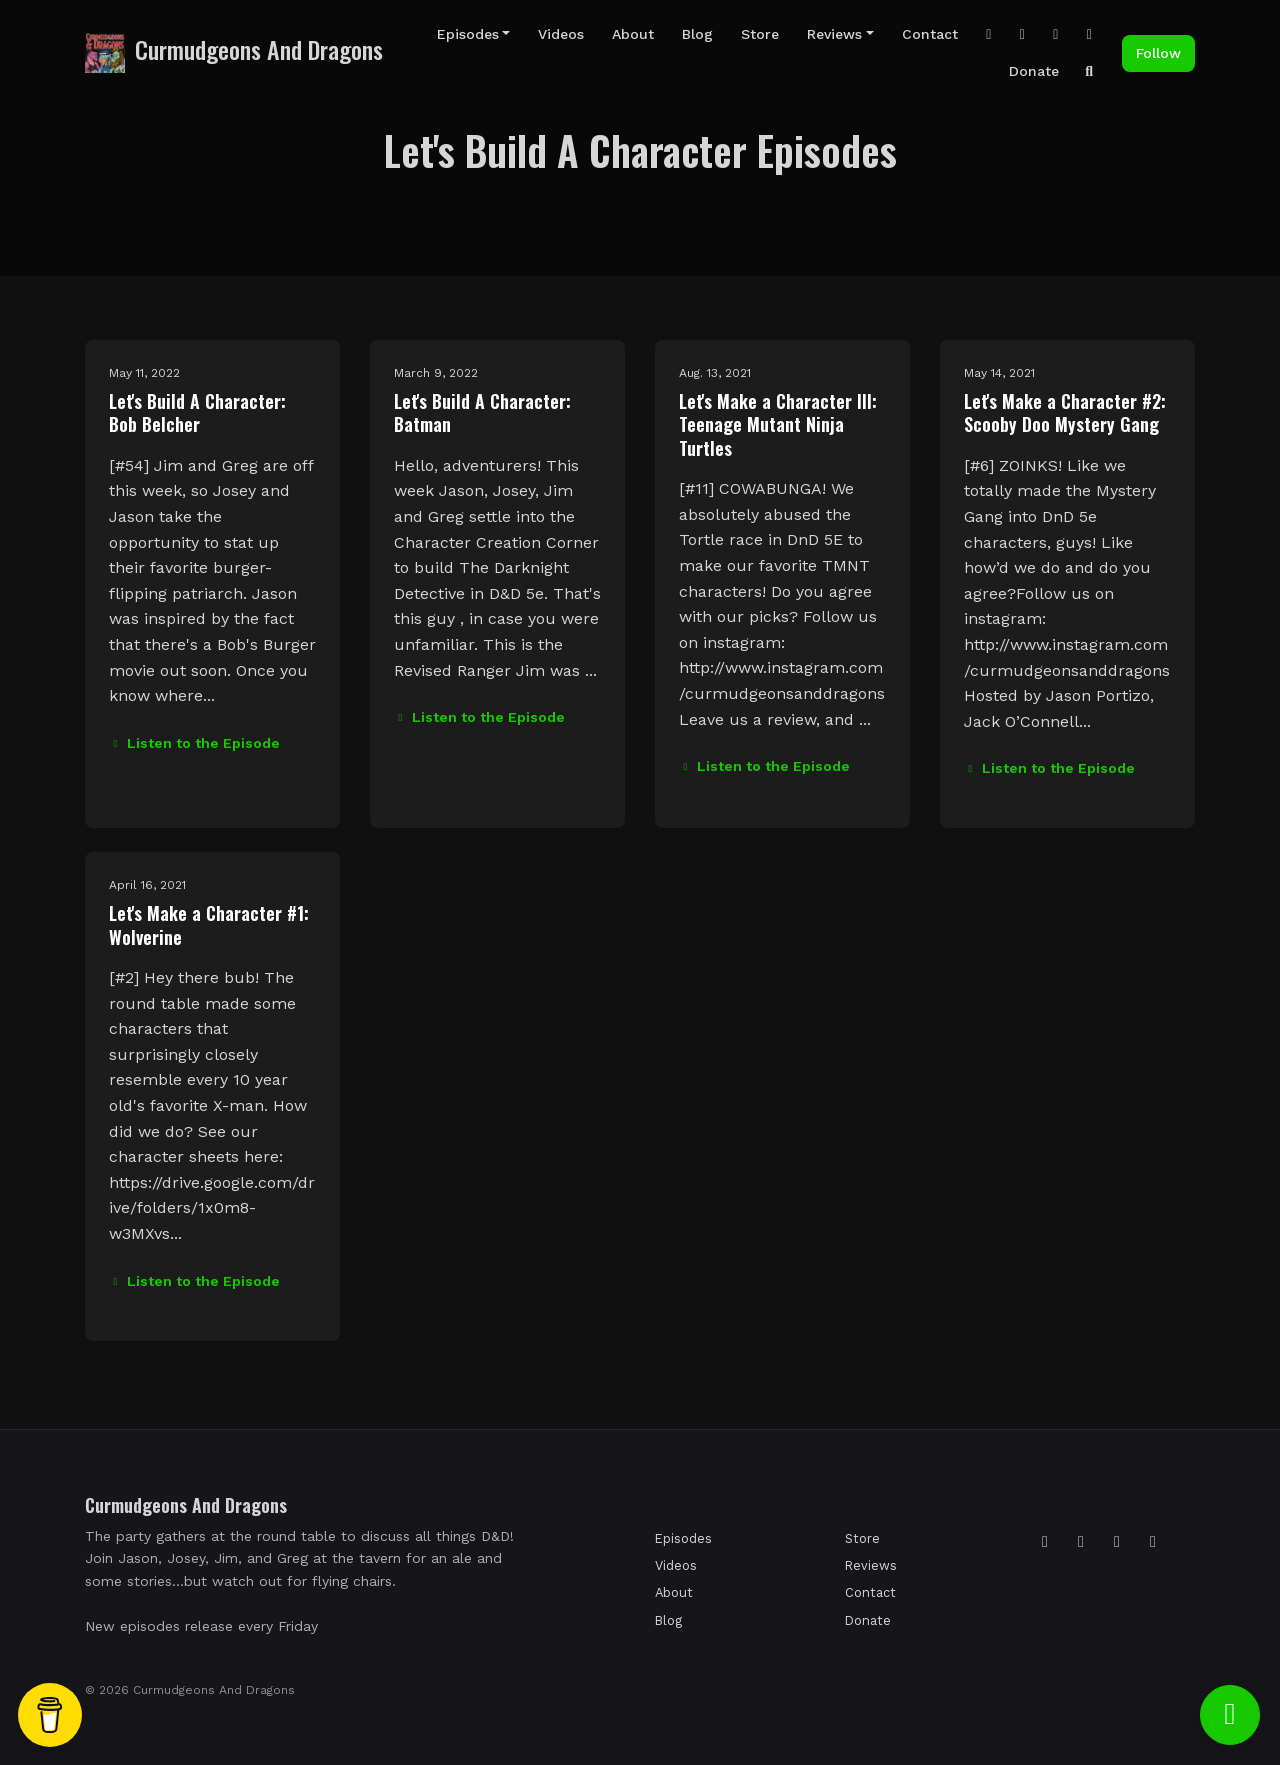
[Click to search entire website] (1090, 71)
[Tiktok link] (1023, 34)
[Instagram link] (989, 34)
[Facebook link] (1090, 34)
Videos (561, 34)
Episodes (468, 34)
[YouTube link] (1056, 34)
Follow (1158, 53)
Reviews (834, 34)
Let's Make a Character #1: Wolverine (209, 924)
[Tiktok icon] (1081, 1542)
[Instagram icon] (1045, 1542)
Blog (697, 34)
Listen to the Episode (194, 743)
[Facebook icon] (1117, 1542)
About (633, 34)
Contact (930, 34)
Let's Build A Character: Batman (482, 412)
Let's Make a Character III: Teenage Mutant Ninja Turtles (778, 424)
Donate (1034, 71)
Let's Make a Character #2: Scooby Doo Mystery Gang (1065, 412)
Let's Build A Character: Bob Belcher (197, 412)
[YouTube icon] (1153, 1542)
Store (760, 34)
